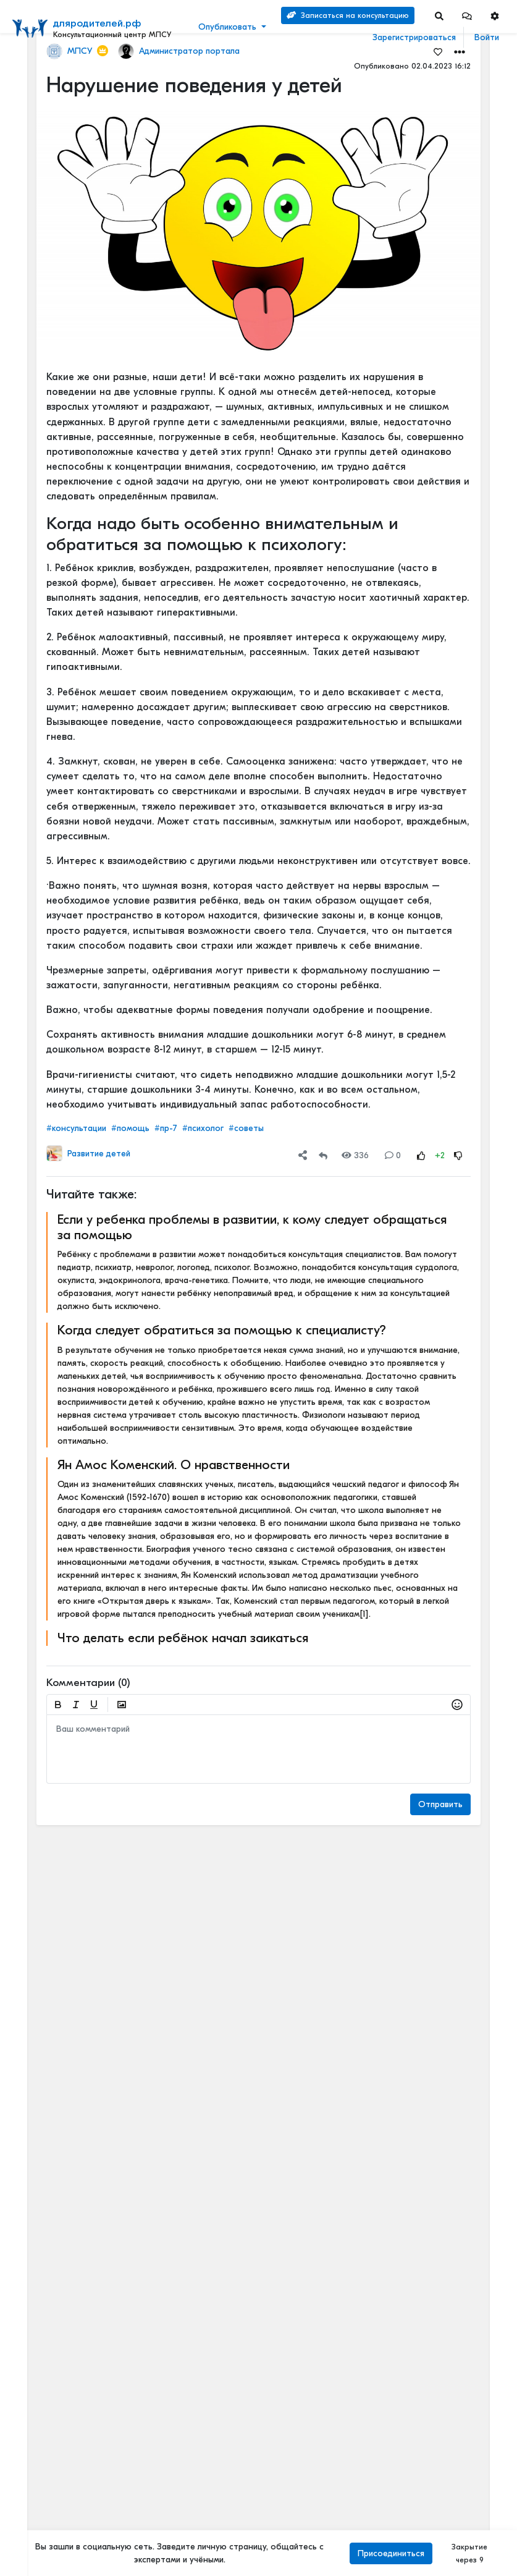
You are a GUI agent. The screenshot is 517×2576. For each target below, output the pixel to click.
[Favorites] (437, 51)
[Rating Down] (458, 1155)
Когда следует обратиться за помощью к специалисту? (221, 1330)
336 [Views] (355, 1155)
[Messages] (467, 16)
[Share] (303, 1155)
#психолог (203, 1128)
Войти (486, 37)
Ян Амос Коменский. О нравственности (173, 1464)
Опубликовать (227, 27)
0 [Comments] (393, 1155)
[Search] (439, 16)
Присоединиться (391, 2553)
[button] (467, 16)
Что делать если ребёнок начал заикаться (182, 1637)
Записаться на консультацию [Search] (348, 15)
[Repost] (323, 1155)
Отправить (440, 1804)
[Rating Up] (421, 1155)
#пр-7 (165, 1128)
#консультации (76, 1128)
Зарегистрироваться (414, 37)
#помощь (130, 1128)
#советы (246, 1128)
